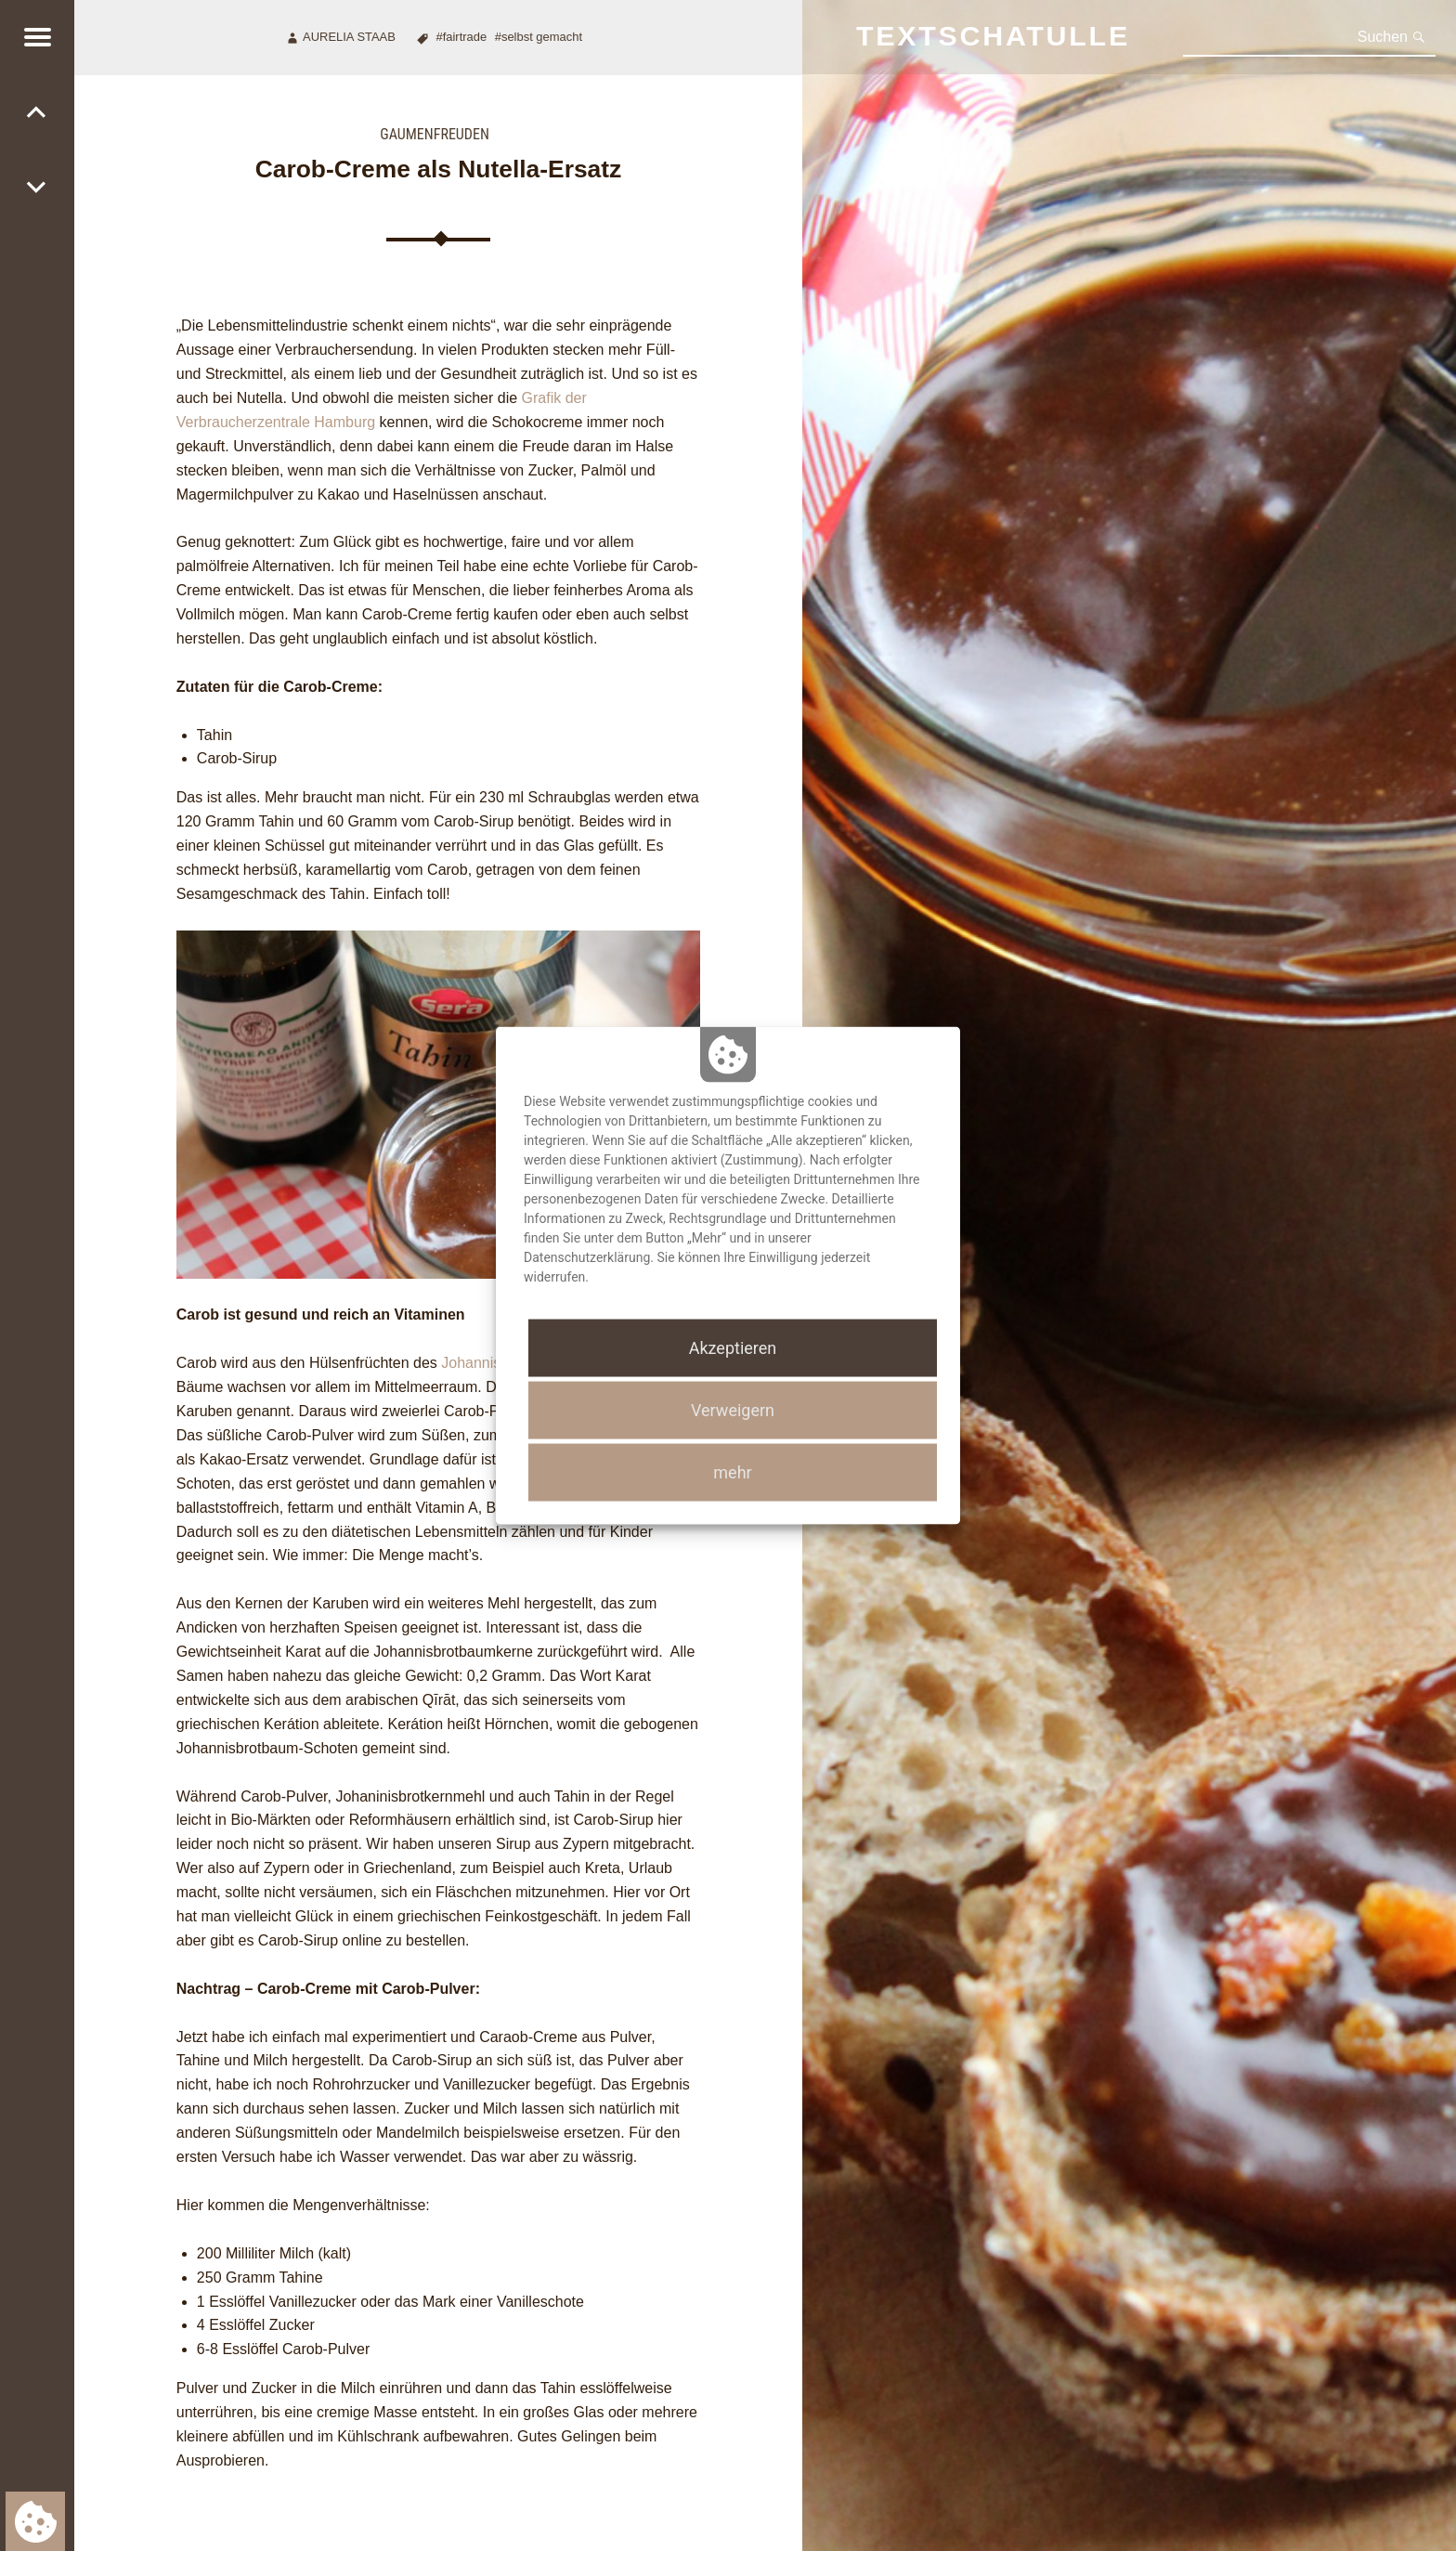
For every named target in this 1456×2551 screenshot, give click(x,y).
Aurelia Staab (349, 37)
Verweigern (732, 1410)
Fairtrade (465, 37)
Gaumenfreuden (434, 134)
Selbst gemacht (541, 37)
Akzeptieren (733, 1347)
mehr (732, 1472)
